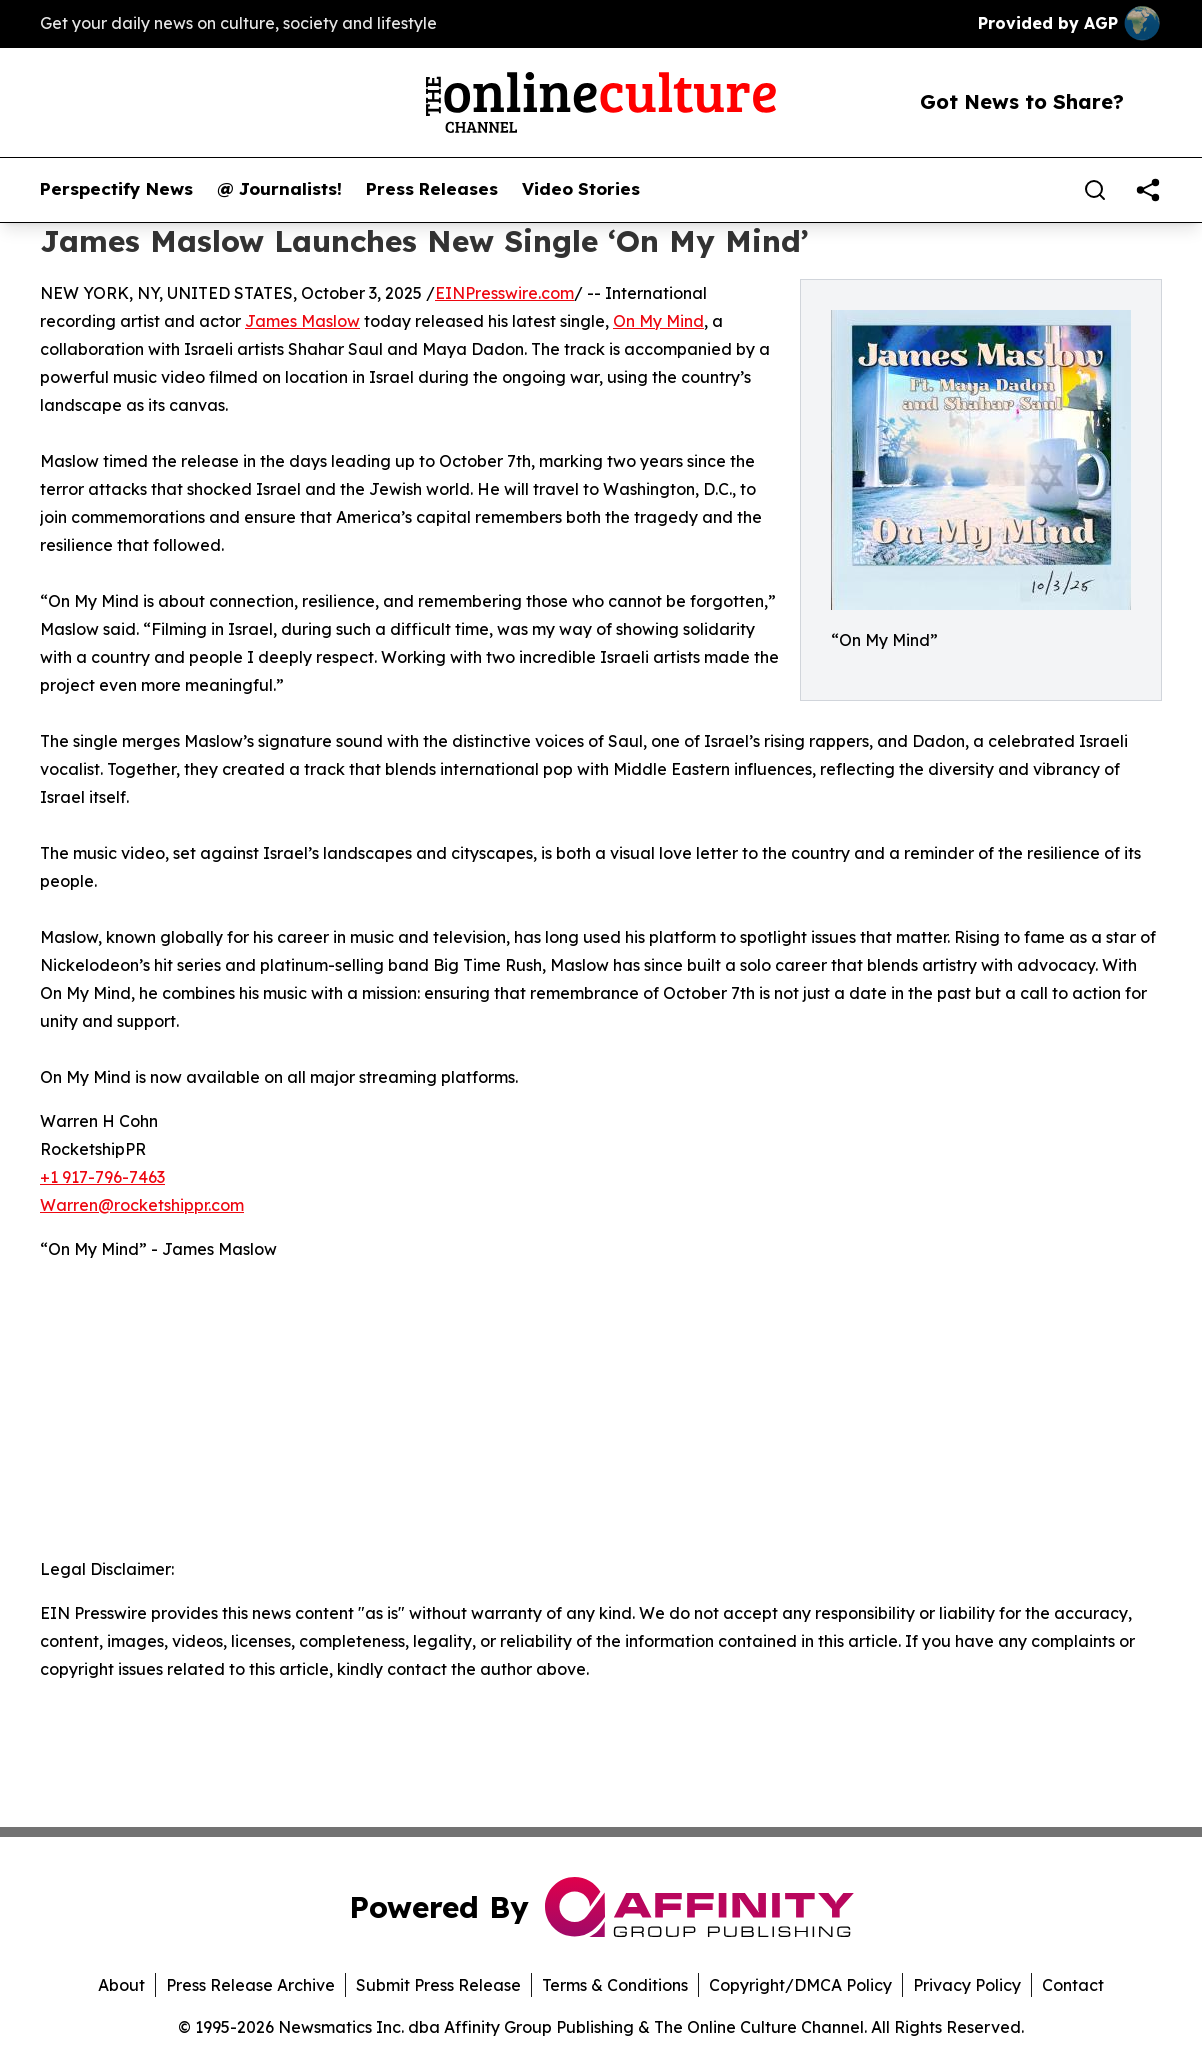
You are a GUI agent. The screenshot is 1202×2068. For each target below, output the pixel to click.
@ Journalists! (279, 189)
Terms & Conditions (615, 1985)
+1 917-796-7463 (102, 1177)
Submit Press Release (438, 1985)
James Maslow (302, 321)
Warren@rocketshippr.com (142, 1205)
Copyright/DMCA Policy (800, 1985)
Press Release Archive (250, 1985)
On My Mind (658, 321)
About (121, 1985)
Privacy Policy (967, 1985)
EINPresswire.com (504, 293)
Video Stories (581, 189)
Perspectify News (116, 189)
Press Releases (432, 189)
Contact (1073, 1985)
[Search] (1095, 190)
